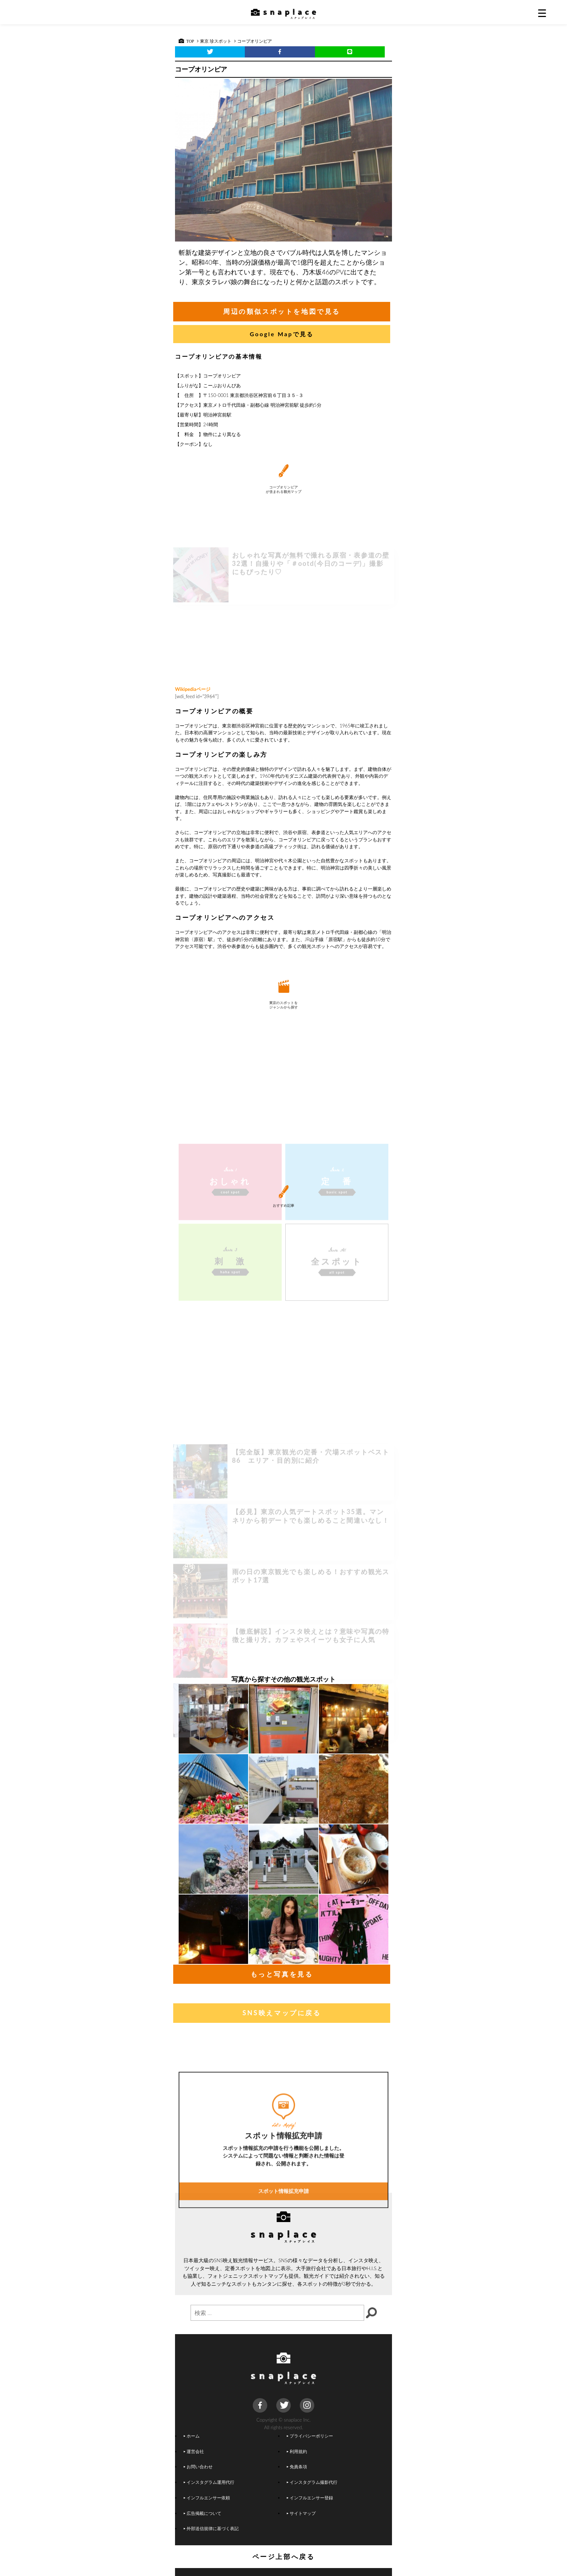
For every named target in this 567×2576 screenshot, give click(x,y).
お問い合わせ (198, 2466)
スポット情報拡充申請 (283, 2283)
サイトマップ (301, 2513)
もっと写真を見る (282, 1974)
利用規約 (297, 2451)
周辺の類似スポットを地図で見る (281, 311)
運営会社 (194, 2451)
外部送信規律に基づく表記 (211, 2528)
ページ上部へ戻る (283, 2556)
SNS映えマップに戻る (281, 2013)
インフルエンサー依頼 (207, 2497)
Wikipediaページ (192, 689)
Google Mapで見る (282, 333)
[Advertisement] (283, 625)
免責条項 (297, 2466)
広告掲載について (202, 2513)
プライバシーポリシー (310, 2435)
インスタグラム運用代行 (209, 2482)
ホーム (192, 2435)
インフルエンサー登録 (310, 2497)
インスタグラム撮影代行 (312, 2482)
